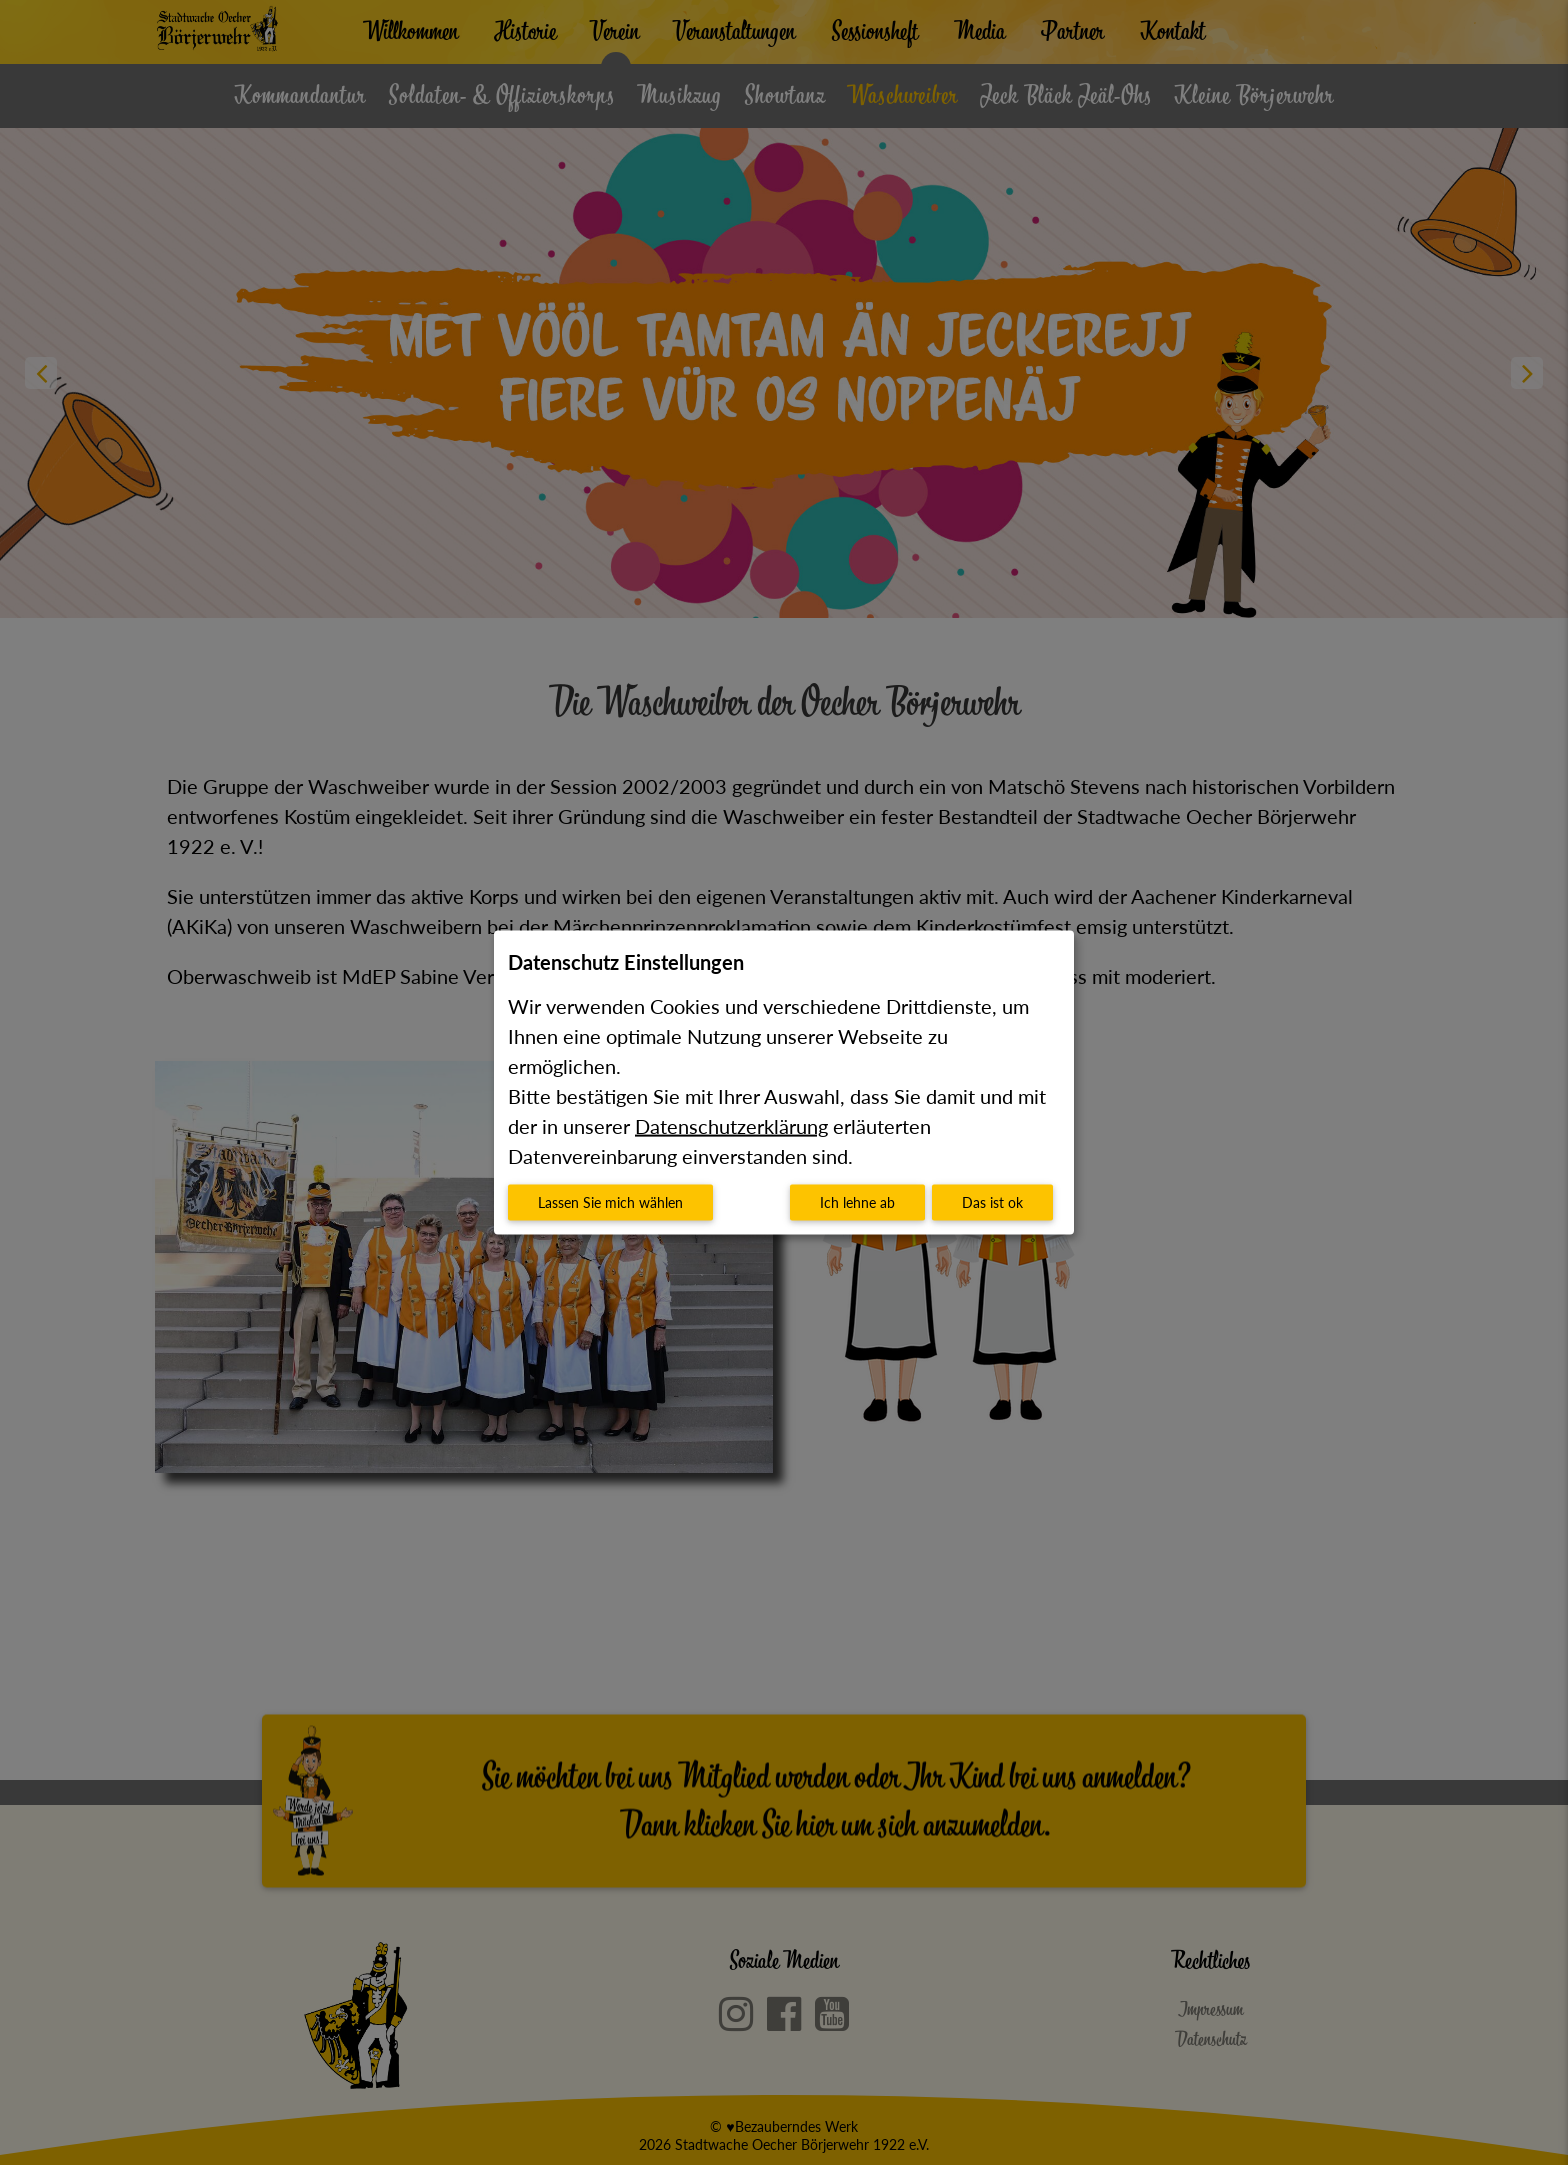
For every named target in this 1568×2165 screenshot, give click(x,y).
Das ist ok (992, 1202)
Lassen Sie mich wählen (610, 1202)
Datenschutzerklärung (731, 1126)
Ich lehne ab (857, 1202)
